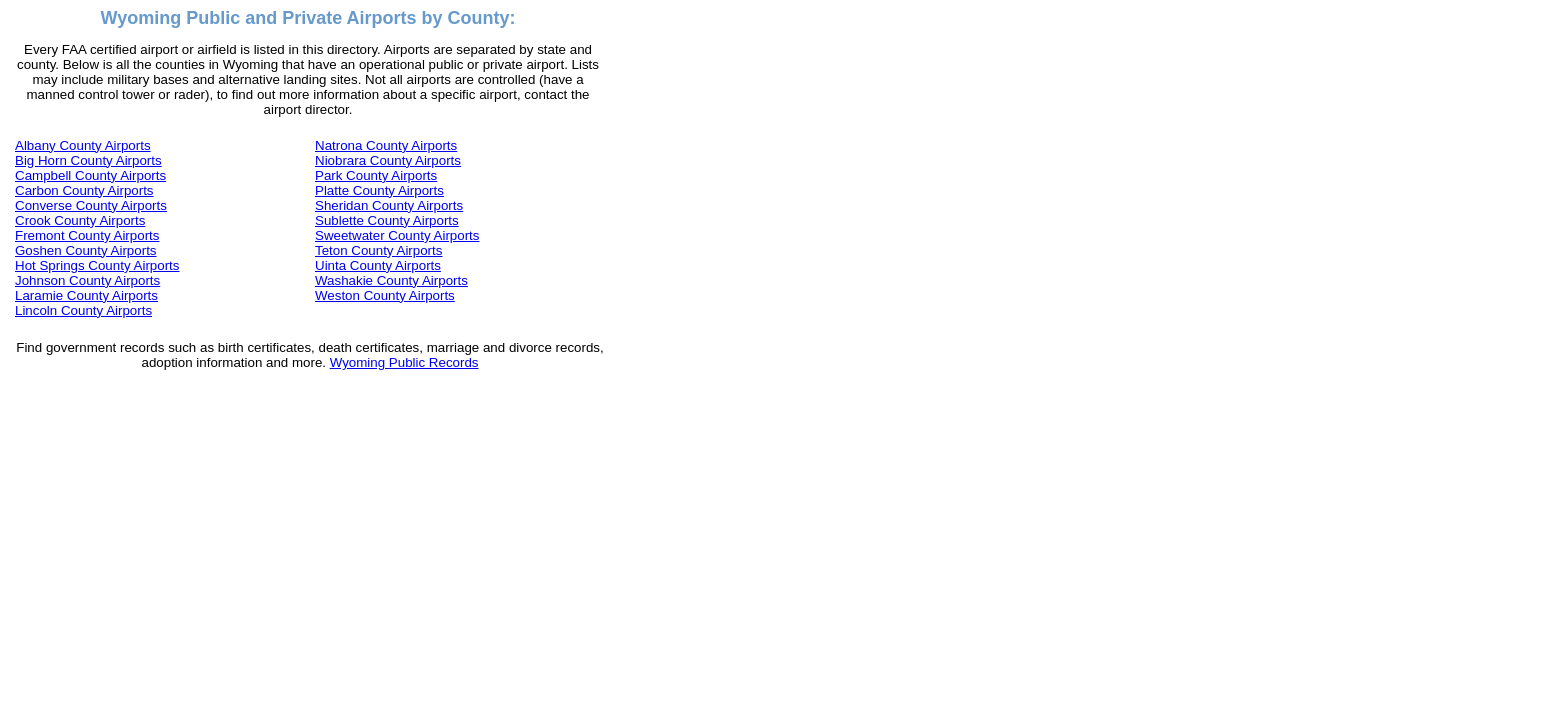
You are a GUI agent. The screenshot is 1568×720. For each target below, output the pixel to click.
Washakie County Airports (391, 280)
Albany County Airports (83, 145)
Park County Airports (376, 175)
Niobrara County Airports (388, 160)
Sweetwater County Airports (397, 235)
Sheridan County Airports (389, 205)
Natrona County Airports (386, 145)
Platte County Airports (379, 190)
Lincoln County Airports (83, 310)
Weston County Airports (385, 295)
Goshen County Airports (86, 250)
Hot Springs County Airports (97, 265)
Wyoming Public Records (404, 362)
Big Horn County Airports (88, 160)
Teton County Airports (378, 250)
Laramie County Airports (86, 295)
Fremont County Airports (87, 235)
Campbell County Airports (90, 175)
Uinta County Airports (378, 265)
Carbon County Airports (84, 190)
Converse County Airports (91, 205)
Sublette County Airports (387, 220)
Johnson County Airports (87, 280)
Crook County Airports (80, 220)
